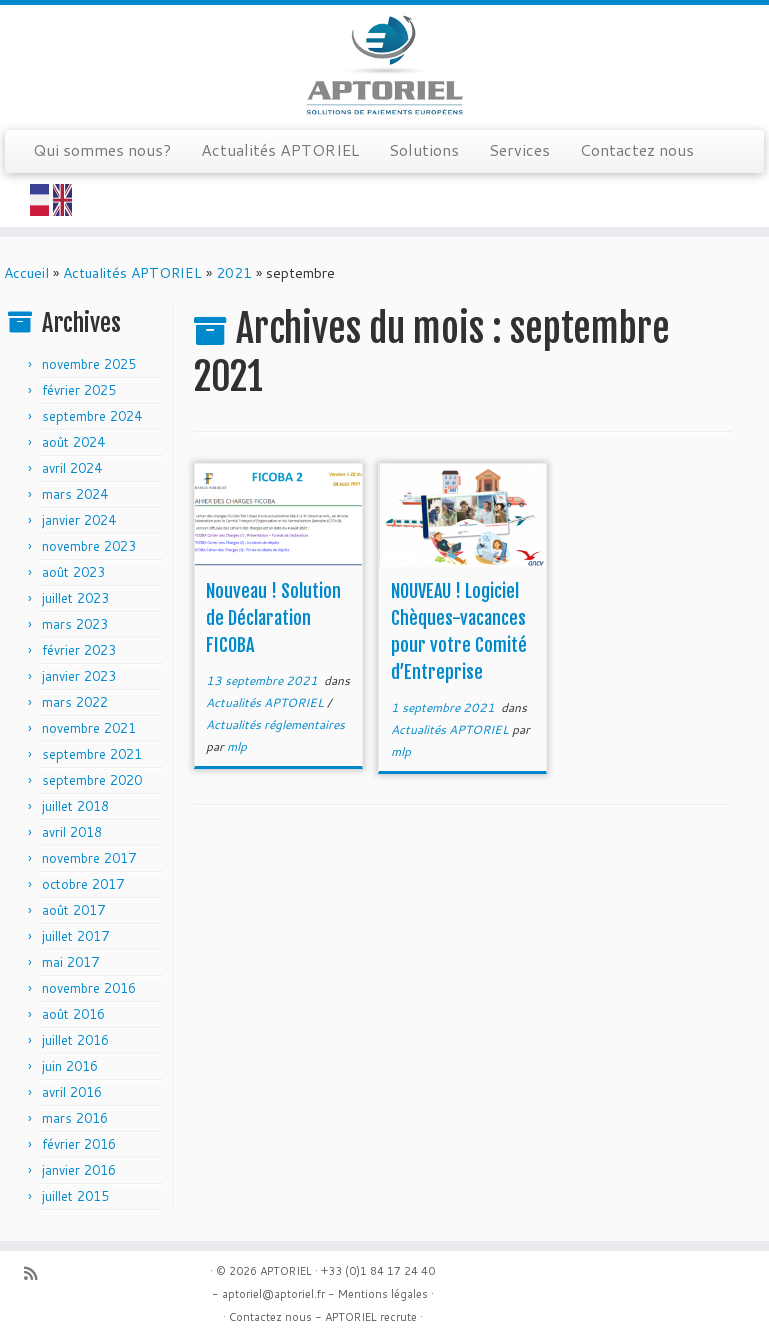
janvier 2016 (79, 1170)
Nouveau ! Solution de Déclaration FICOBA (273, 618)
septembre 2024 (92, 416)
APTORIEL (286, 1271)
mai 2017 (70, 962)
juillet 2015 (75, 1196)
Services (519, 149)
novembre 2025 (89, 364)
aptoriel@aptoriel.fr (273, 1294)
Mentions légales (383, 1294)
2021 (234, 273)
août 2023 (73, 572)
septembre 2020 (92, 780)
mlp (237, 746)
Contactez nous (637, 149)
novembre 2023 (89, 546)
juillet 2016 (75, 1040)
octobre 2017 (83, 884)
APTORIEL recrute (371, 1317)
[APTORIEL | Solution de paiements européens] (384, 65)
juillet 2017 (75, 936)
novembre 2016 (89, 988)
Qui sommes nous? (102, 149)
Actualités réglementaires (275, 724)
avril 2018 (72, 832)
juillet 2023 (75, 598)
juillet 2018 (75, 806)
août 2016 (73, 1014)
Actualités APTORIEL (280, 149)
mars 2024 (75, 494)
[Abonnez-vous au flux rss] (37, 1273)
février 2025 (79, 390)
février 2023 (79, 650)
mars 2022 (75, 702)
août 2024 (73, 442)
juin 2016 (70, 1066)
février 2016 (79, 1144)
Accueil (26, 273)
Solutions (424, 149)
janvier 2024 (79, 520)
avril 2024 (72, 468)
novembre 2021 (89, 728)
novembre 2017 (89, 858)
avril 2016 (72, 1092)
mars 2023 (75, 624)
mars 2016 (75, 1118)
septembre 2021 (92, 754)
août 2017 (73, 910)
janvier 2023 (79, 676)
